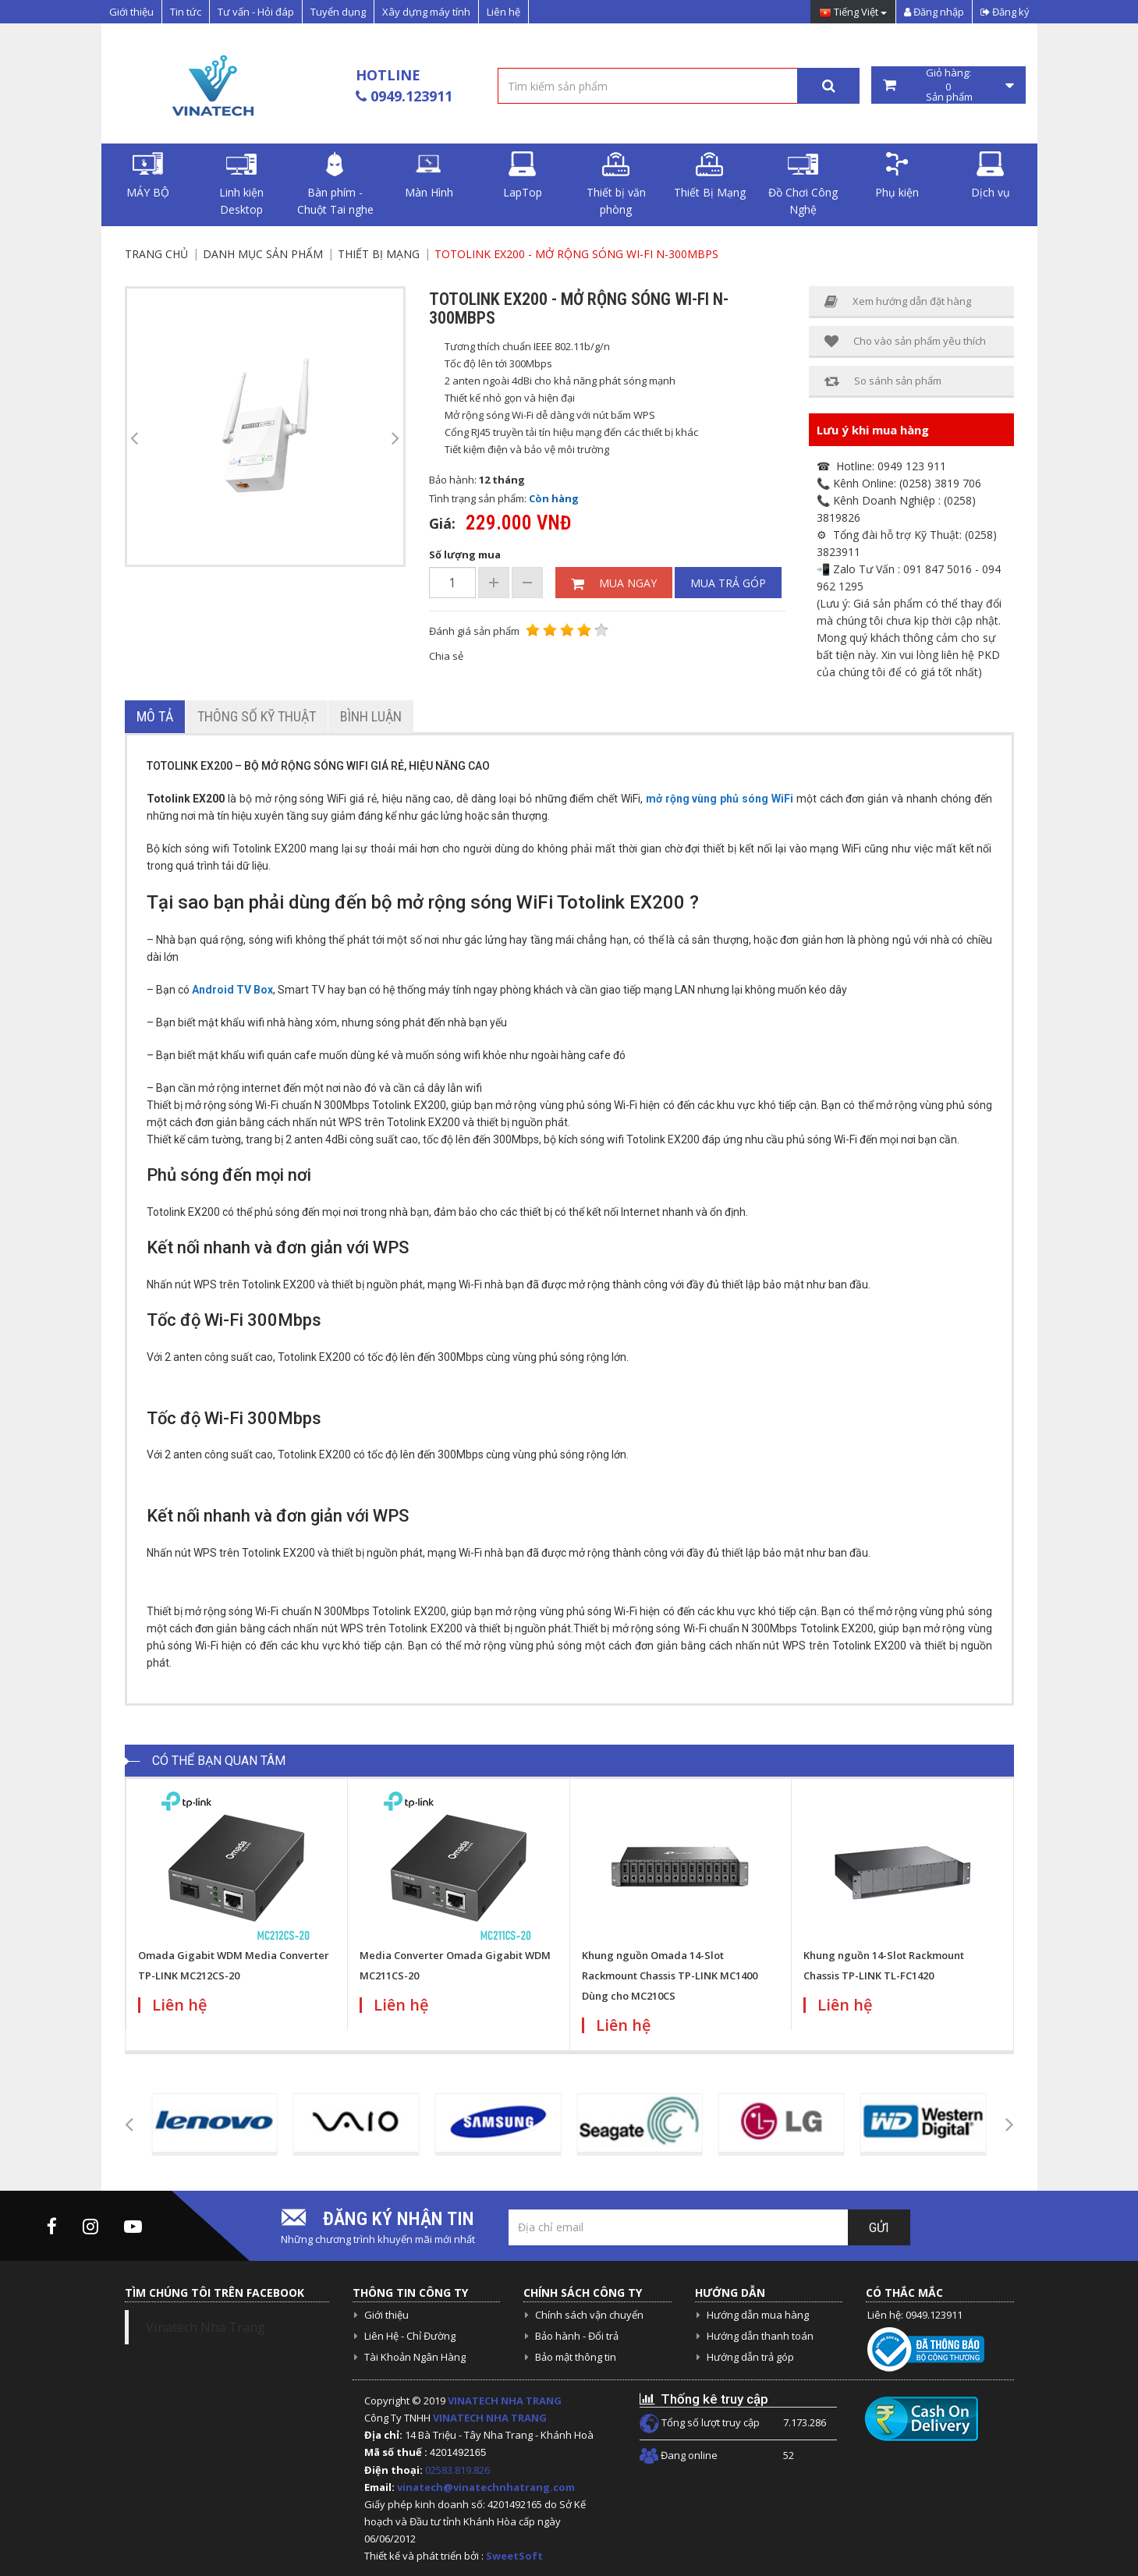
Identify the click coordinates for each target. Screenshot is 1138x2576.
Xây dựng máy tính (426, 12)
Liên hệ (503, 12)
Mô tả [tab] (154, 716)
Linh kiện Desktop (241, 184)
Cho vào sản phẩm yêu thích (905, 341)
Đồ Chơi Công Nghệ (803, 184)
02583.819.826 (458, 2470)
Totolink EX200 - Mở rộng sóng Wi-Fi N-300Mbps (576, 253)
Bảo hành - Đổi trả (577, 2336)
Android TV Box (232, 989)
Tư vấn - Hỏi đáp (256, 12)
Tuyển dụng (338, 12)
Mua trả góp (728, 583)
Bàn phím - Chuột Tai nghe (335, 184)
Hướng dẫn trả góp (750, 2357)
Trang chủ (156, 253)
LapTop (522, 175)
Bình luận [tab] (371, 716)
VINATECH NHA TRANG (505, 2401)
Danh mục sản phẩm (263, 253)
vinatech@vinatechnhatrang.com (486, 2487)
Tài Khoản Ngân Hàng (415, 2357)
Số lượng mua (465, 554)
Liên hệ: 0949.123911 (915, 2315)
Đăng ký (1005, 12)
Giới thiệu (131, 12)
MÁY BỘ (147, 175)
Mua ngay (614, 583)
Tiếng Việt (853, 12)
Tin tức (185, 12)
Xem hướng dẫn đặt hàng (897, 301)
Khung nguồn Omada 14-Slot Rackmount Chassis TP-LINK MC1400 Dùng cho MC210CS (669, 1975)
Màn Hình (429, 175)
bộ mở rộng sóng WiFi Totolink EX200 (528, 902)
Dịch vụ (990, 175)
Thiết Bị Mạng (710, 175)
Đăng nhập (934, 12)
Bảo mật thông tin (575, 2357)
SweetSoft (514, 2556)
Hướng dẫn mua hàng (758, 2315)
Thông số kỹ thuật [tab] (256, 716)
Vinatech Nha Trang (205, 2327)
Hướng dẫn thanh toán (760, 2336)
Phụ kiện (897, 175)
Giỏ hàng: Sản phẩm (948, 85)
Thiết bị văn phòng (616, 184)
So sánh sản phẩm (882, 381)
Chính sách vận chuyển (589, 2315)
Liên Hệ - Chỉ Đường (410, 2336)
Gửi (879, 2227)
